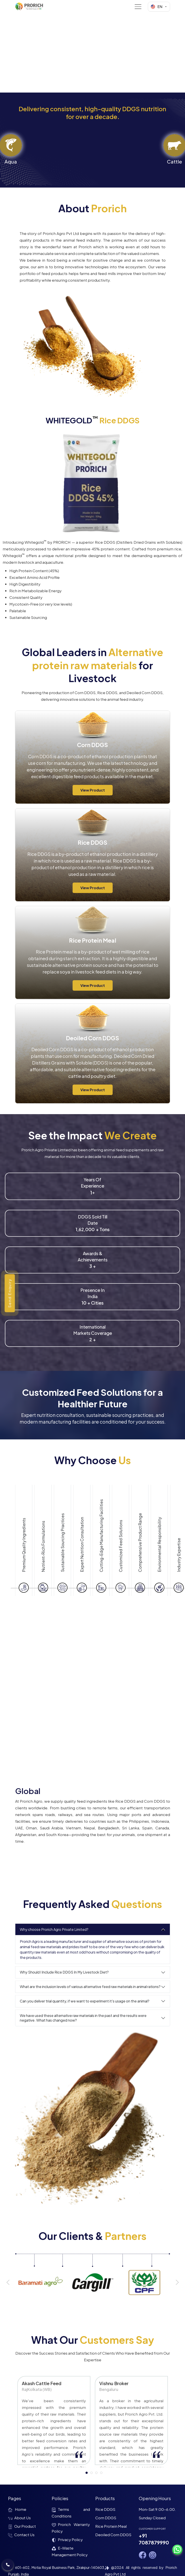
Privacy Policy (67, 2539)
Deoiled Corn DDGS (113, 2534)
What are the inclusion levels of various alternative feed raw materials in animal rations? (90, 1986)
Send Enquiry (9, 1293)
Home (17, 2509)
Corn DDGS (105, 2517)
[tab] (86, 2473)
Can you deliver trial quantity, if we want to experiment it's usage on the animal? (84, 2001)
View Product (92, 790)
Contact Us (21, 2534)
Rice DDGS (105, 2509)
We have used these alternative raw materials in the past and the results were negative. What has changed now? (83, 2017)
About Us (19, 2517)
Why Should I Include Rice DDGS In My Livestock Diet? (64, 1972)
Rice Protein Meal (111, 2526)
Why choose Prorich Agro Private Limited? (54, 1929)
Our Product (22, 2526)
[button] (8, 2282)
